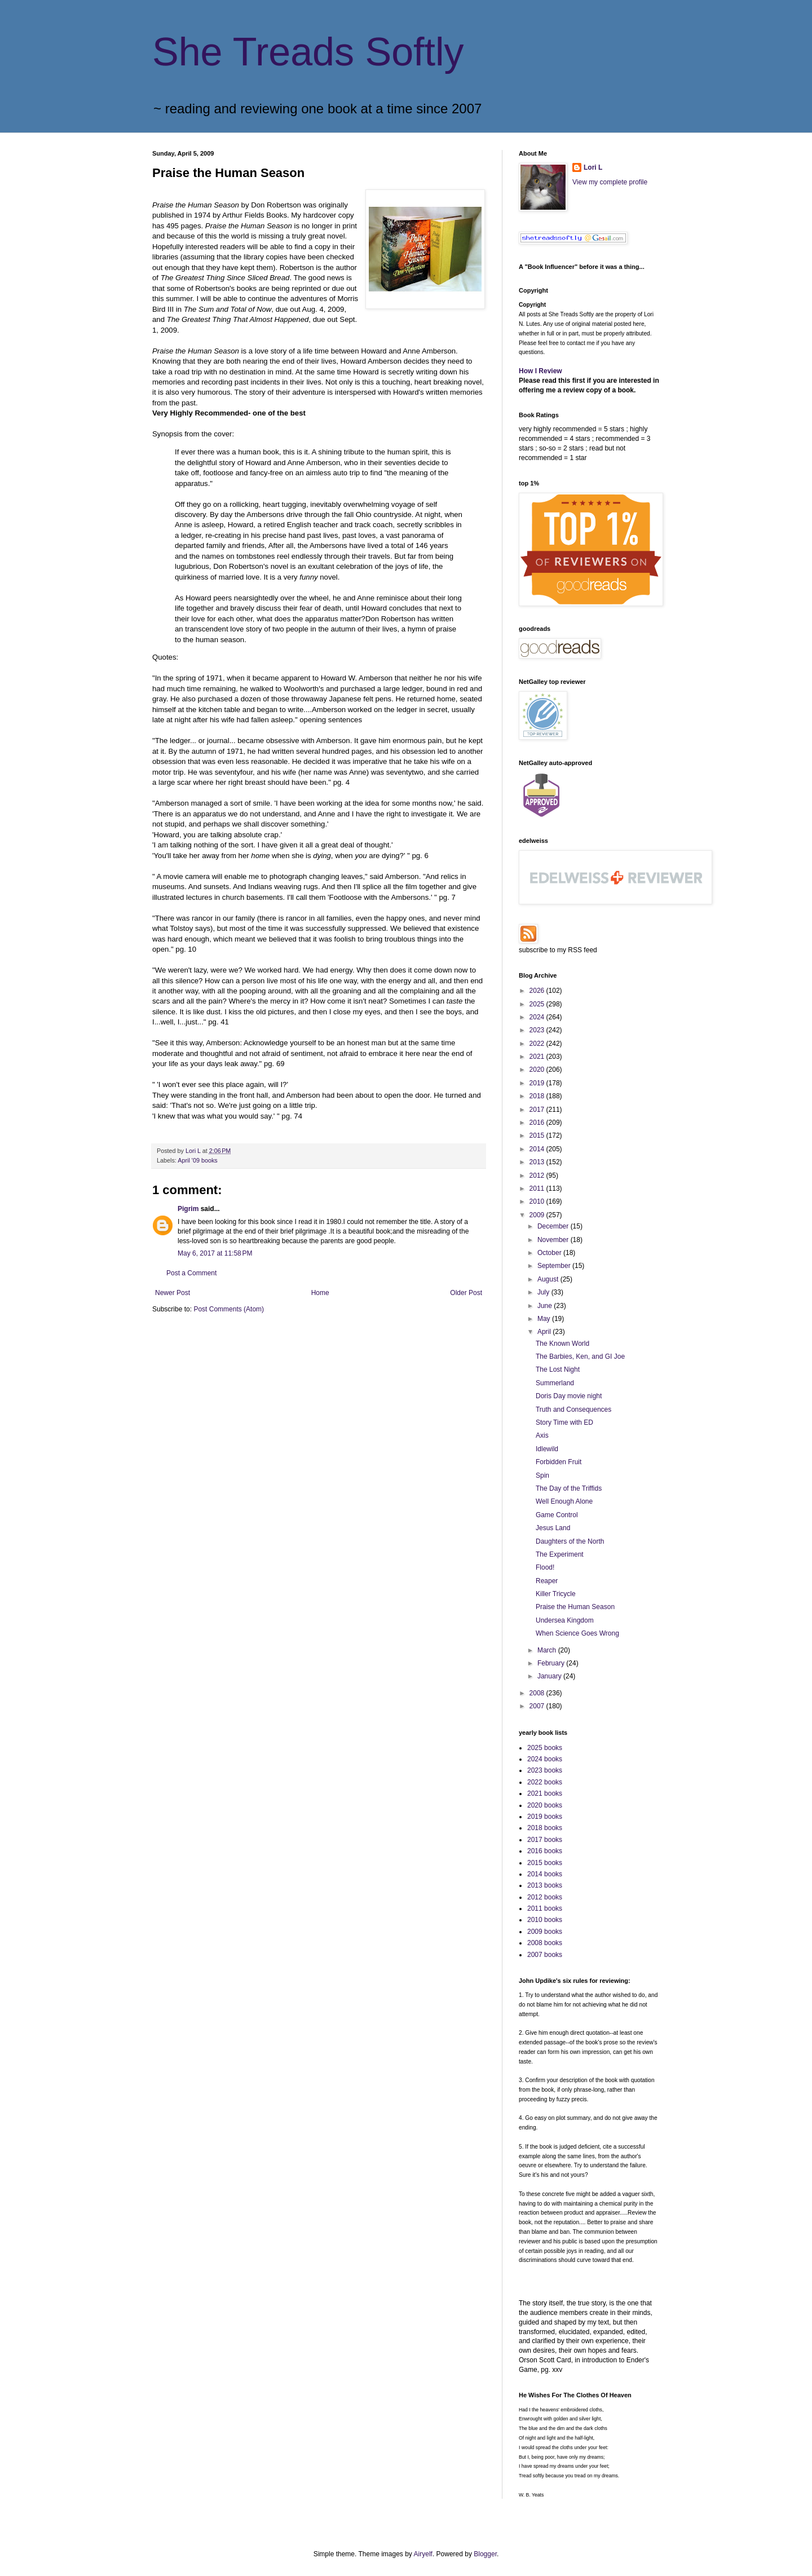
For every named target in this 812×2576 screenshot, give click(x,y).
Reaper (547, 1581)
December (554, 1226)
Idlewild (547, 1449)
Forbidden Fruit (558, 1462)
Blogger (485, 2554)
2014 (537, 1149)
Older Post (466, 1293)
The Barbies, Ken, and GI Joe (580, 1356)
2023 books (544, 1770)
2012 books (544, 1897)
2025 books (544, 1748)
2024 (537, 1017)
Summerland (555, 1383)
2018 (537, 1096)
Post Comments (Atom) (228, 1309)
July (544, 1292)
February (551, 1663)
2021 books (544, 1793)
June (545, 1306)
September (554, 1266)
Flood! (545, 1567)
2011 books (544, 1908)
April (545, 1332)
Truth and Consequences (573, 1409)
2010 (537, 1201)
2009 (537, 1215)
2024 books (544, 1759)
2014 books (544, 1874)
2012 (537, 1175)
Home (320, 1293)
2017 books (544, 1840)
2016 (537, 1122)
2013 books (544, 1885)
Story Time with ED (564, 1422)
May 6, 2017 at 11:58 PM (215, 1253)
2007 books (544, 1955)
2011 (537, 1188)
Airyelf (423, 2554)
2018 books (544, 1828)
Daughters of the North (570, 1541)
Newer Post (172, 1293)
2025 (537, 1004)
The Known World (562, 1343)
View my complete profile (609, 182)
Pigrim (188, 1209)
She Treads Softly (308, 52)
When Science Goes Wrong (577, 1633)
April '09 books (197, 1160)
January (550, 1676)
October (550, 1253)
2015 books (544, 1863)
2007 (537, 1706)
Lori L (593, 167)
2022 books (544, 1782)
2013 (537, 1162)
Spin (542, 1475)
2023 (537, 1030)
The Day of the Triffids (569, 1488)
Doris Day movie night (569, 1396)
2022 (537, 1044)
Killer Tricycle (556, 1594)
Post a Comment (191, 1273)
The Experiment (560, 1554)
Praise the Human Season (575, 1607)
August (549, 1279)
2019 (537, 1083)
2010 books (544, 1920)
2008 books (544, 1943)
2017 (537, 1110)
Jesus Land (553, 1528)
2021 (537, 1057)
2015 (537, 1135)
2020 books (544, 1805)
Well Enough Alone (564, 1501)
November (554, 1240)
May (544, 1319)
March (547, 1650)
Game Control (557, 1515)
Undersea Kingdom (565, 1620)
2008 (537, 1693)
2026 (537, 991)
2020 (537, 1069)
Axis (542, 1435)
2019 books (544, 1817)
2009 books (544, 1932)
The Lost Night (558, 1369)
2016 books (544, 1851)
